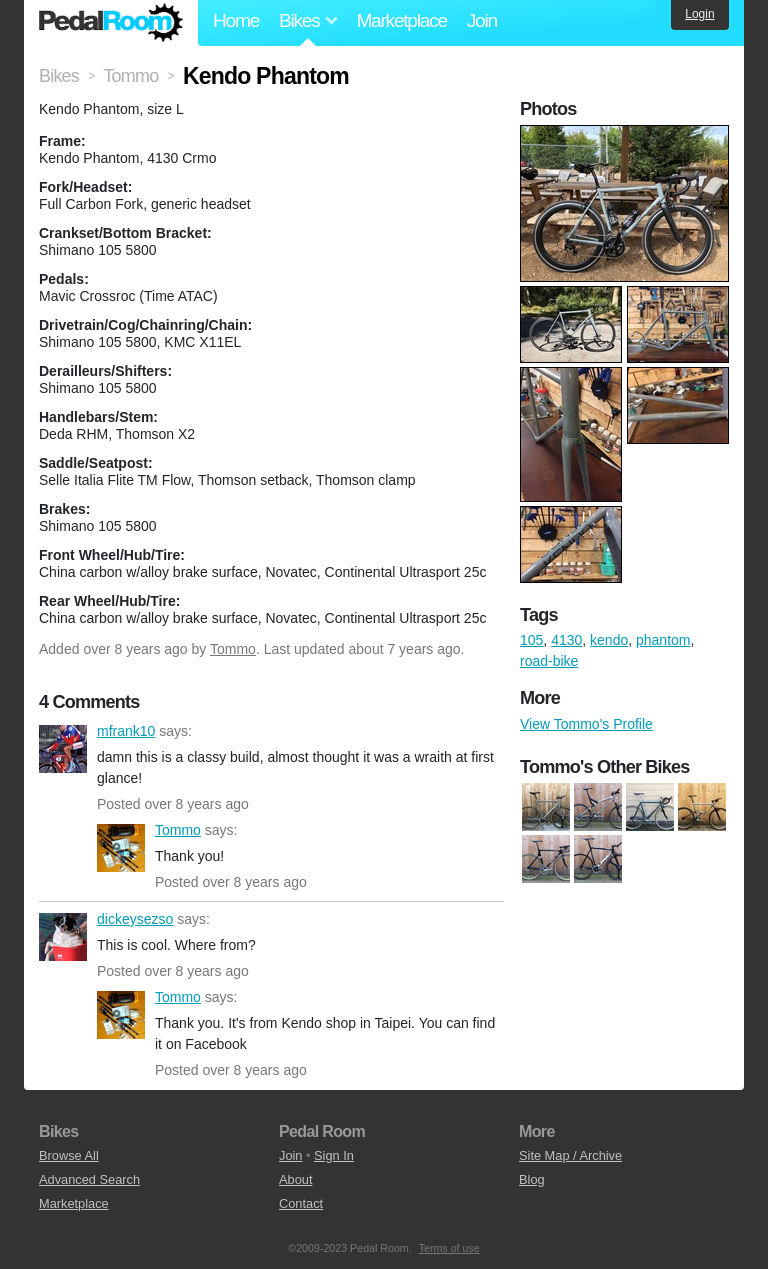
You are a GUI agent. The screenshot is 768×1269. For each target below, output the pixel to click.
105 (531, 640)
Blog (532, 1179)
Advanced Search (89, 1179)
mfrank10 (63, 749)
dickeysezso (63, 937)
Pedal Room (111, 23)
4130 (566, 640)
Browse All (69, 1155)
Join (482, 20)
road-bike (549, 661)
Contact (301, 1203)
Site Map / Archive (570, 1155)
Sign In (334, 1155)
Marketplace (401, 20)
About (295, 1179)
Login (699, 14)
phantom (663, 640)
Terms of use (449, 1248)
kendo (609, 640)
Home (236, 20)
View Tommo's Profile (586, 724)
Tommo (233, 649)
